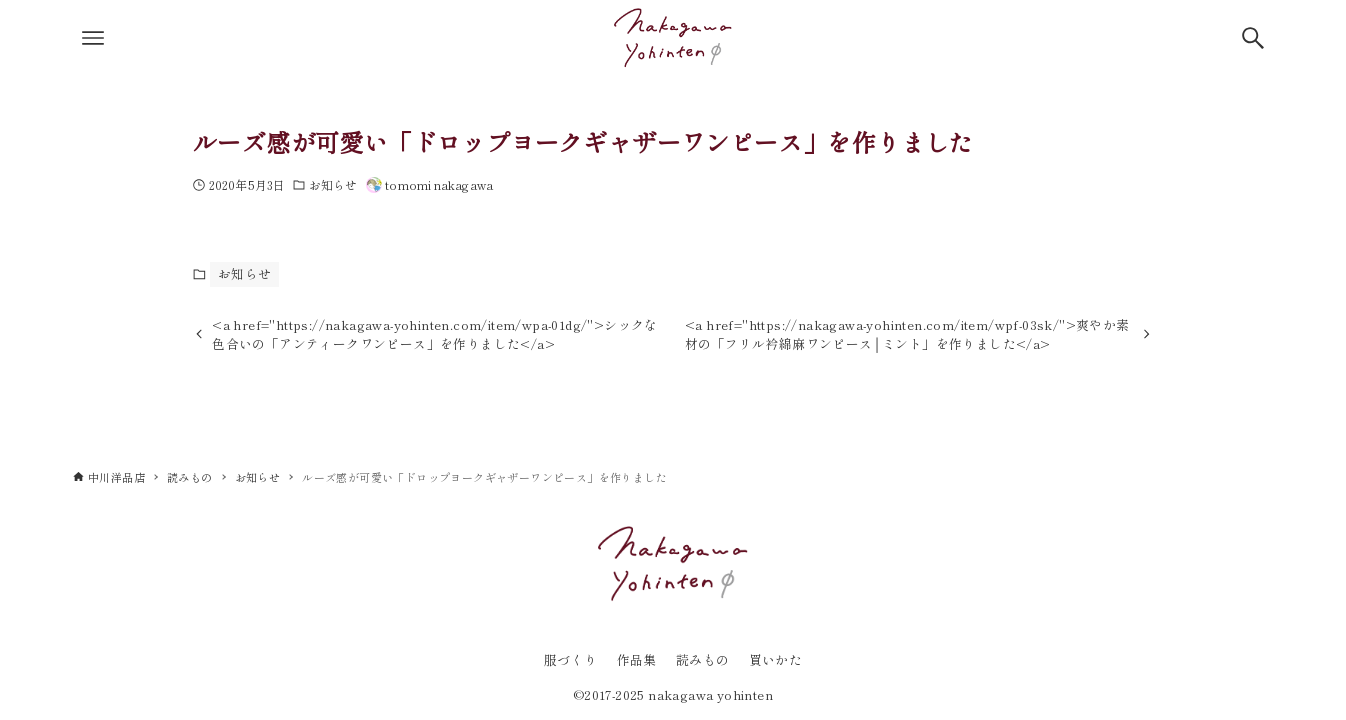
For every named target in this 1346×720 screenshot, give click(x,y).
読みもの (703, 659)
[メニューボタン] (93, 38)
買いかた (776, 659)
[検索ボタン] (1253, 38)
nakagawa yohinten (710, 694)
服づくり (571, 659)
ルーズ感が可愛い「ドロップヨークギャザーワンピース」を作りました (583, 141)
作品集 (637, 659)
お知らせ (333, 184)
